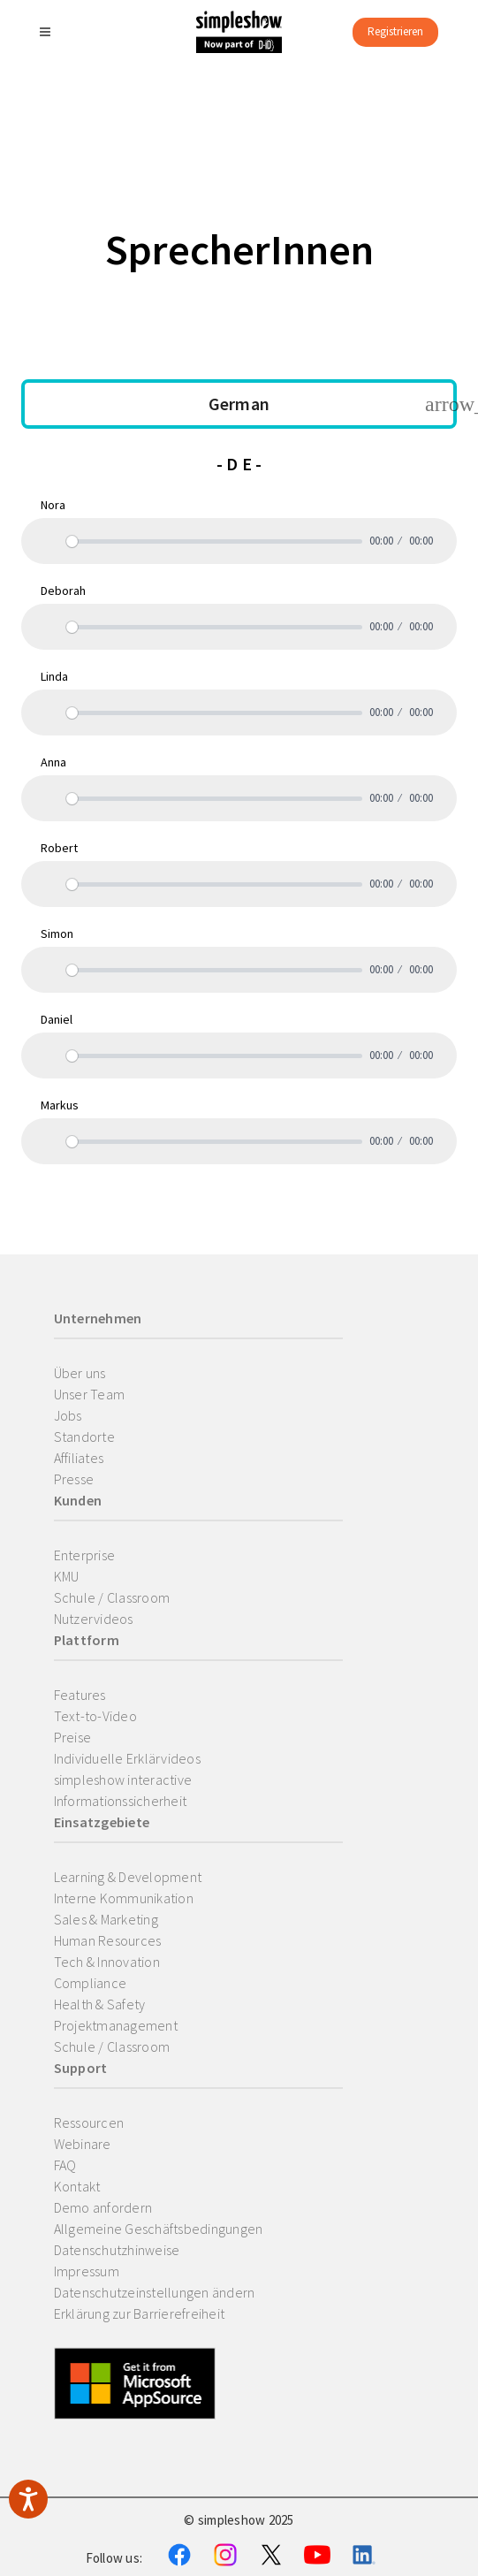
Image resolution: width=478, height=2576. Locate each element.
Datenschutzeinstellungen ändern (154, 2292)
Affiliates (79, 1458)
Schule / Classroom (112, 1597)
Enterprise (85, 1555)
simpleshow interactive (123, 1779)
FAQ (65, 2165)
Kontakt (77, 2186)
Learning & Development (128, 1877)
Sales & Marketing (106, 1919)
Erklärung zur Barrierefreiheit (139, 2313)
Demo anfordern (103, 2207)
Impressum (86, 2271)
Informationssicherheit (120, 1801)
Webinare (82, 2144)
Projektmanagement (116, 2025)
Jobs (68, 1415)
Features (80, 1694)
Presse (74, 1479)
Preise (73, 1737)
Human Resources (108, 1940)
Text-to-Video (95, 1716)
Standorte (84, 1436)
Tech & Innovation (107, 1961)
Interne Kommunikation (123, 1898)
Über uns (80, 1373)
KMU (67, 1576)
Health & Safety (100, 2004)
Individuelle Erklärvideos (127, 1758)
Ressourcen (89, 2122)
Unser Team (89, 1394)
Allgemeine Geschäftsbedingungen (158, 2228)
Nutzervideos (93, 1618)
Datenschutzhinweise (117, 2250)
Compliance (90, 1983)
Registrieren (395, 31)
